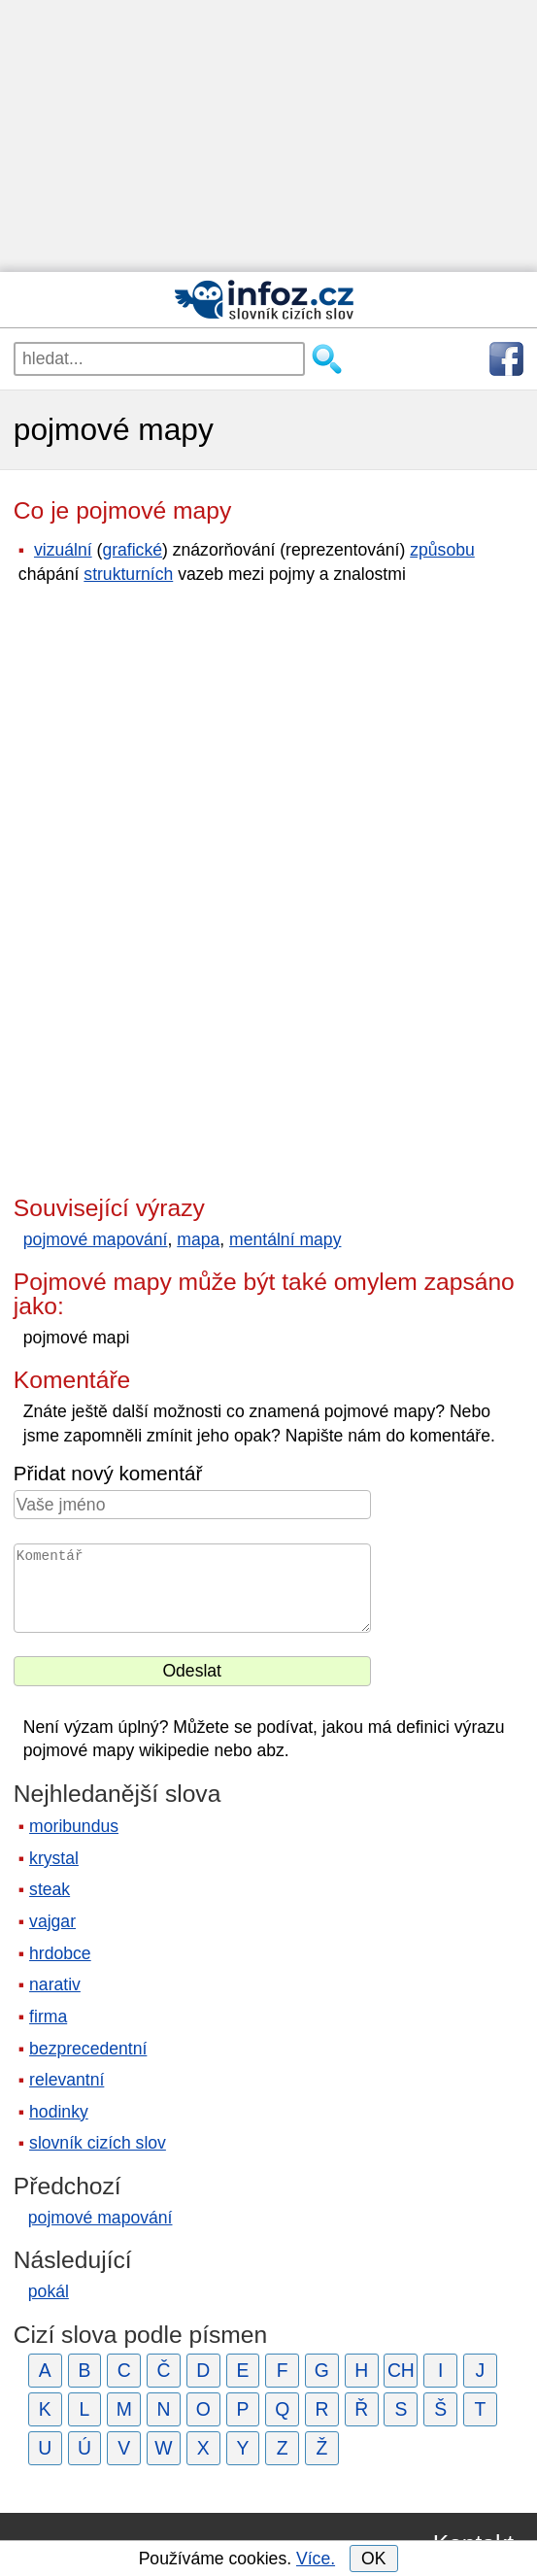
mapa (198, 1239)
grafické (132, 549)
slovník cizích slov (97, 2142)
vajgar (52, 1921)
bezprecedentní (88, 2048)
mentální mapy (285, 1239)
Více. (315, 2558)
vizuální (63, 549)
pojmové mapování (95, 1239)
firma (48, 2016)
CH (401, 2370)
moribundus (73, 1826)
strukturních (128, 574)
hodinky (58, 2111)
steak (49, 1889)
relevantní (66, 2079)
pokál (48, 2291)
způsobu (442, 549)
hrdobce (60, 1953)
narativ (55, 1984)
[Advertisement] (268, 136)
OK (373, 2558)
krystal (54, 1858)
